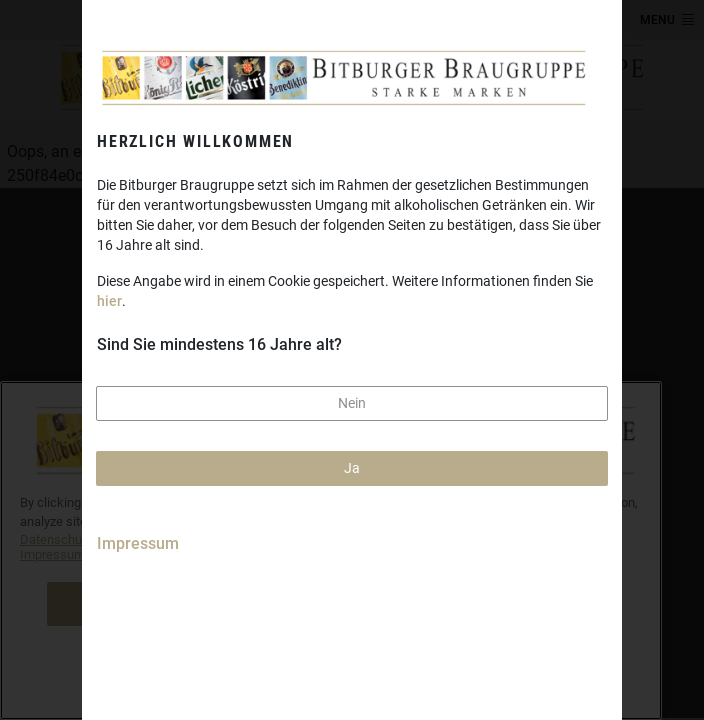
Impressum (138, 543)
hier (109, 301)
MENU (657, 20)
